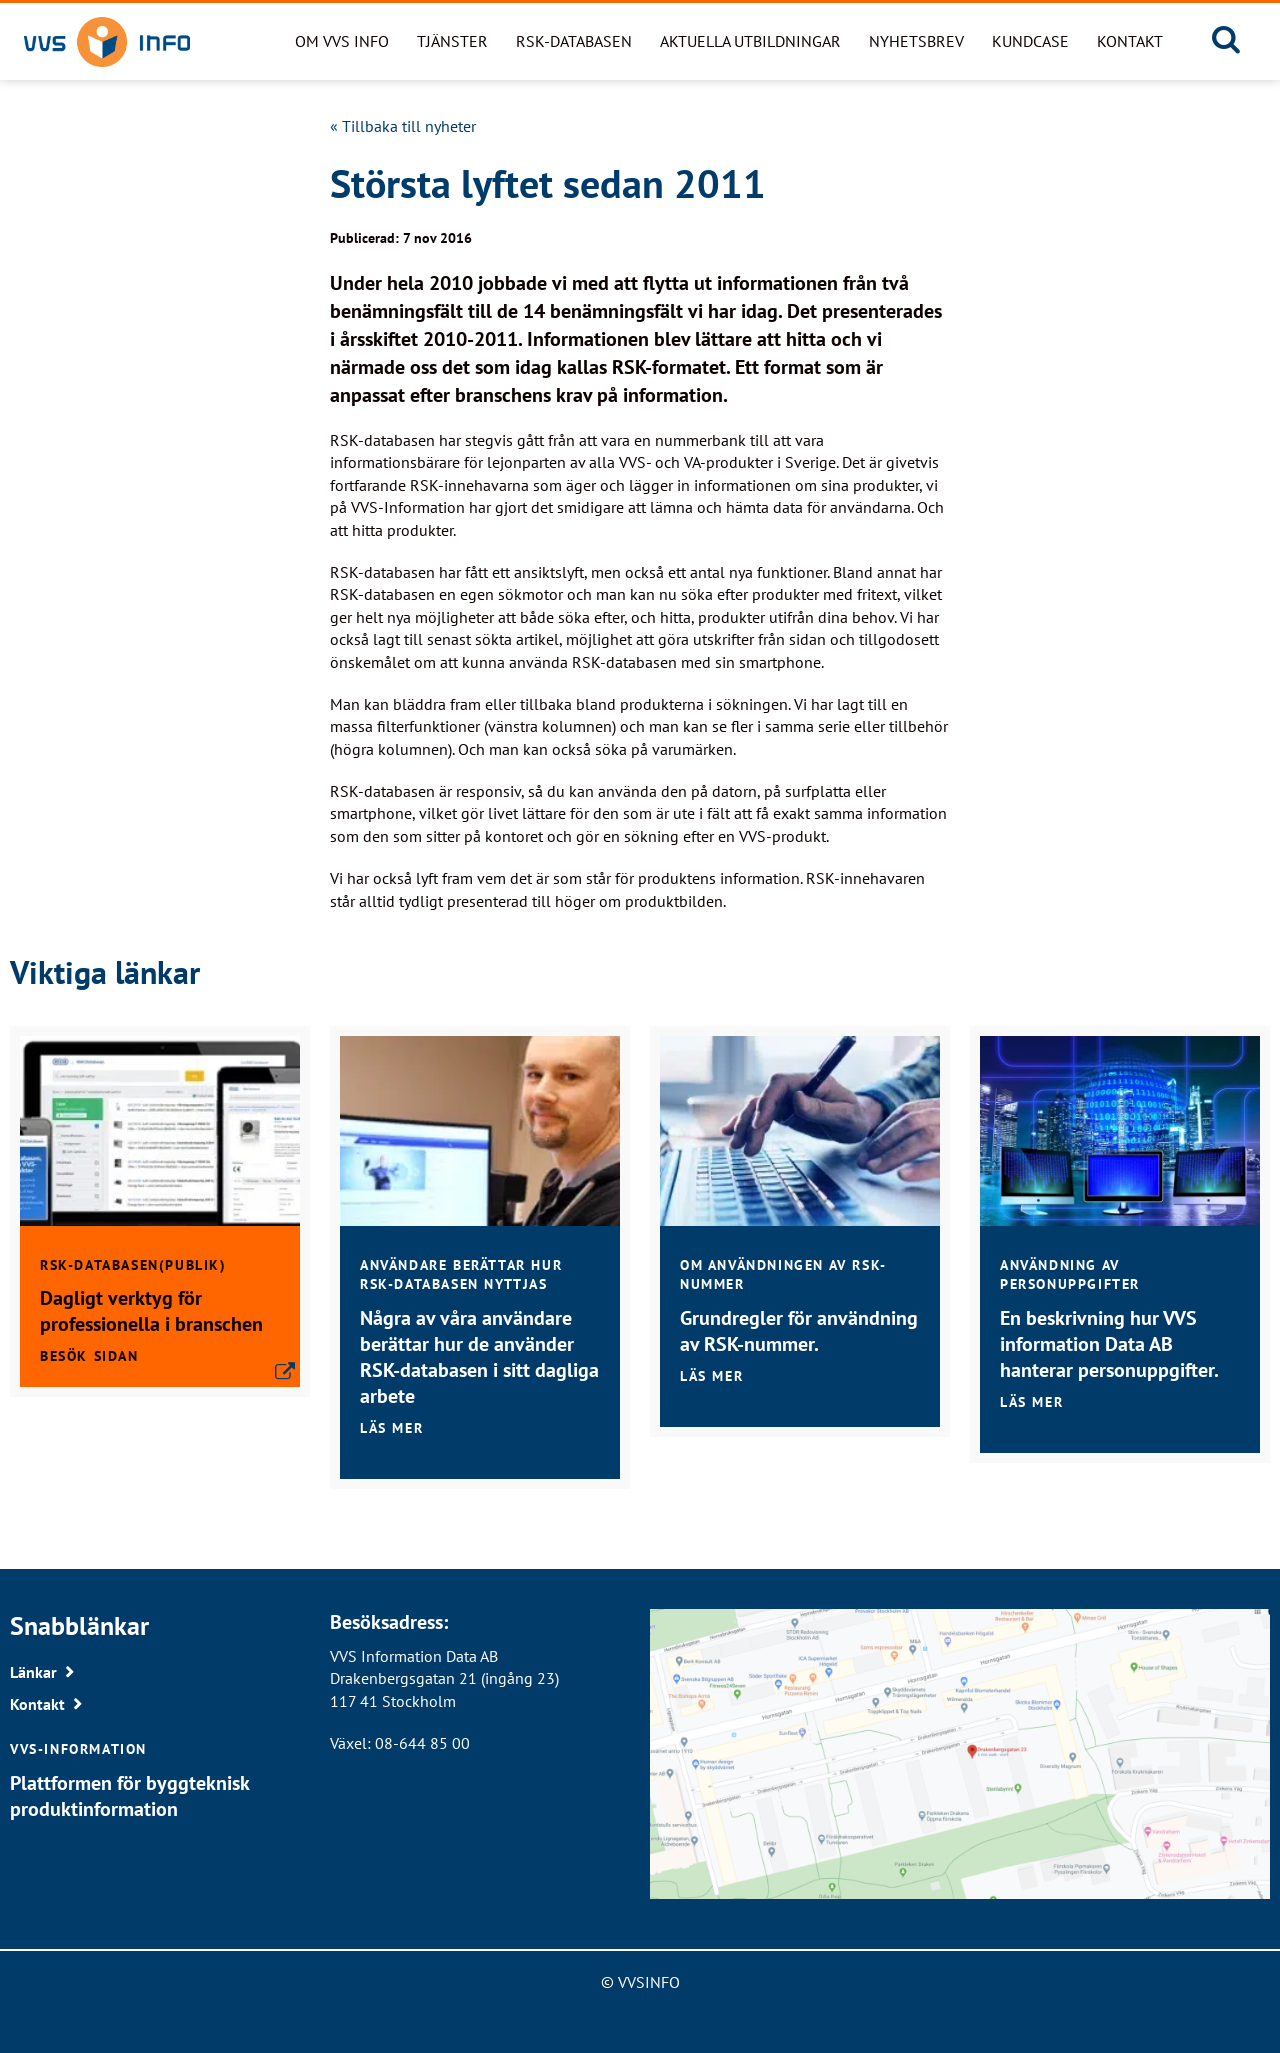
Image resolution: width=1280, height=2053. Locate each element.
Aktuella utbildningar (750, 41)
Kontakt (1130, 41)
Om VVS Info (342, 41)
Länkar (33, 1672)
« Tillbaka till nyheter (403, 126)
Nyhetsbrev (916, 41)
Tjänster (452, 41)
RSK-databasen (574, 41)
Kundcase (1030, 41)
